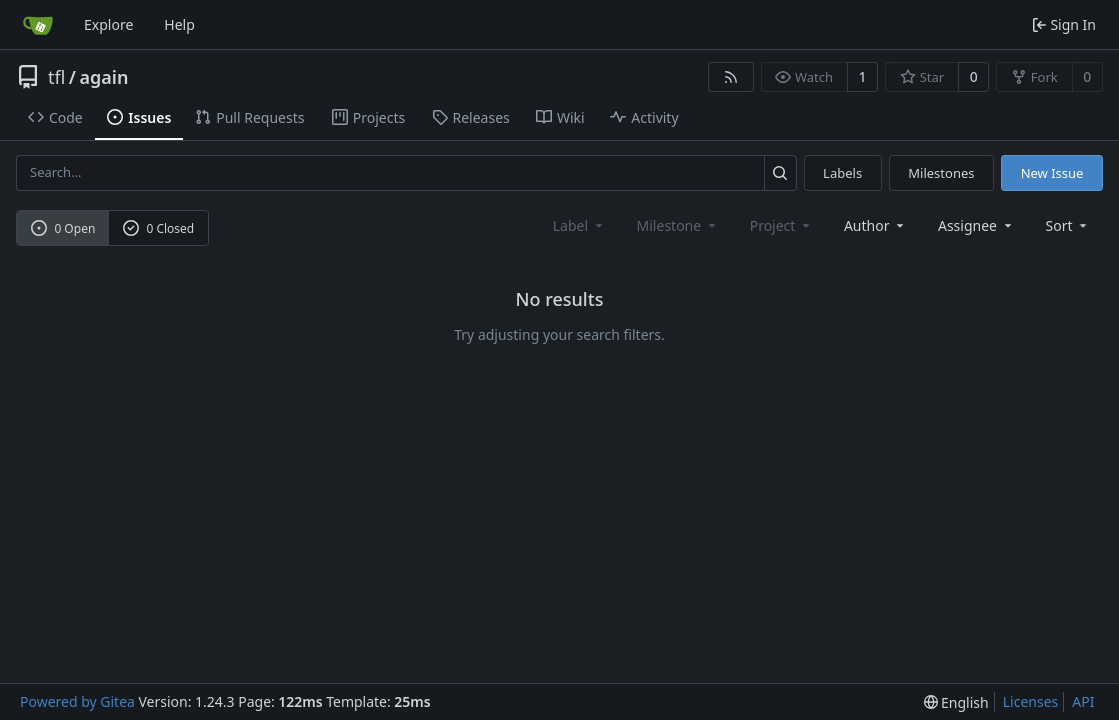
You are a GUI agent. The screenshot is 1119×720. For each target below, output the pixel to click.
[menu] (1068, 225)
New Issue (1052, 173)
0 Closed (159, 228)
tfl (56, 77)
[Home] (38, 25)
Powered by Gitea (77, 701)
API (1083, 701)
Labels (842, 173)
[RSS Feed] (731, 77)
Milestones (941, 173)
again (104, 77)
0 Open (63, 228)
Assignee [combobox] (976, 225)
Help (179, 24)
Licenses (1031, 701)
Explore (108, 24)
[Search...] (780, 172)
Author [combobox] (875, 225)
